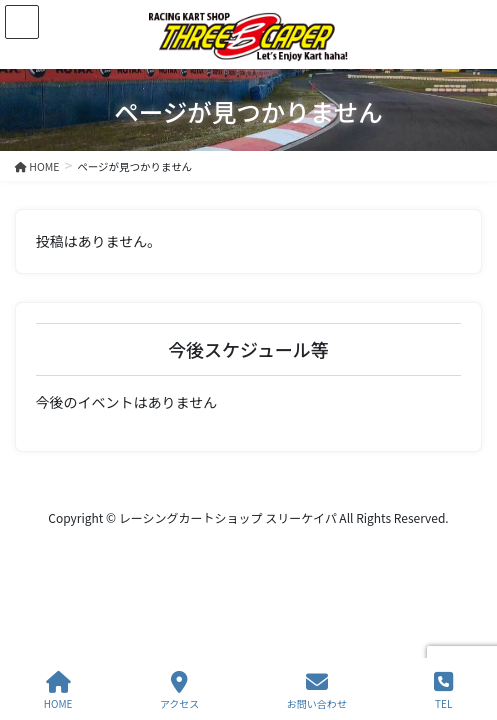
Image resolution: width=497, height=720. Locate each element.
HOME (58, 690)
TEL (443, 690)
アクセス (180, 690)
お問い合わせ (317, 690)
